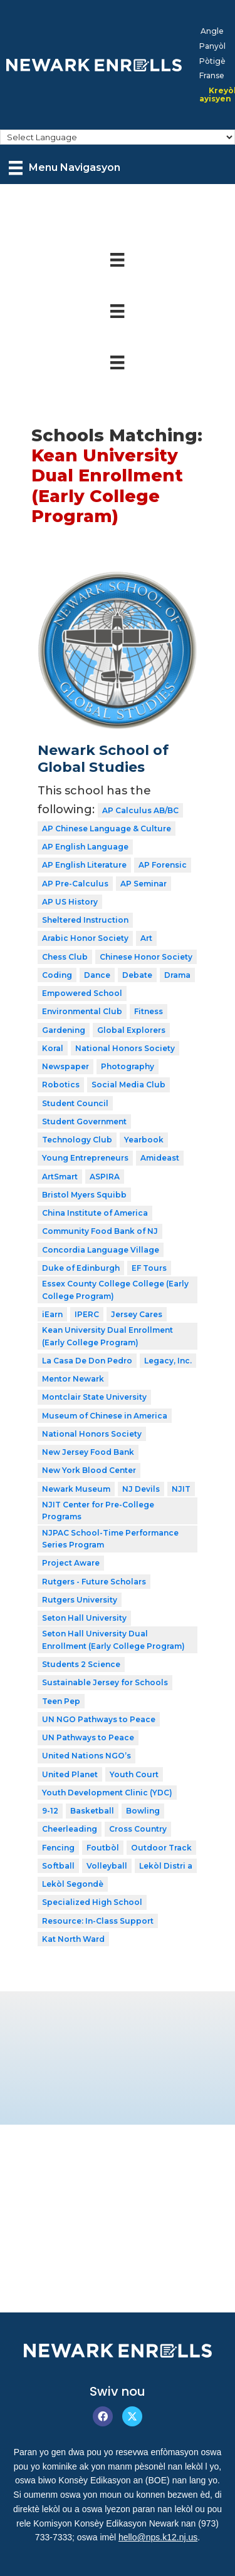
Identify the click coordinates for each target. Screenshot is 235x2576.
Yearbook (144, 1139)
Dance (97, 975)
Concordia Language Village (100, 1250)
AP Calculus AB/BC (140, 810)
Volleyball (106, 1865)
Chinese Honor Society (146, 957)
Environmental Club (82, 1011)
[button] (103, 2416)
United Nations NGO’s (86, 1755)
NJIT (181, 1489)
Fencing (58, 1847)
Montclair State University (94, 1397)
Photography (127, 1066)
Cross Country (138, 1829)
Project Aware (71, 1563)
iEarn (52, 1314)
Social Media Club (128, 1084)
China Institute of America (95, 1213)
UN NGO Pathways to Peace (98, 1719)
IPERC (87, 1314)
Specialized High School (92, 1902)
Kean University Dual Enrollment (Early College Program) (107, 1336)
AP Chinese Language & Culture (106, 828)
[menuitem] (212, 31)
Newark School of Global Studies (103, 758)
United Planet (70, 1774)
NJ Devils (141, 1489)
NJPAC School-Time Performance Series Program (110, 1539)
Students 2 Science (81, 1664)
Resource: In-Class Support (98, 1921)
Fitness (148, 1011)
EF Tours (149, 1268)
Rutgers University (79, 1599)
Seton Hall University (84, 1618)
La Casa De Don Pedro (87, 1360)
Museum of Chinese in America (104, 1415)
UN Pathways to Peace (88, 1737)
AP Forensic (162, 865)
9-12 (50, 1810)
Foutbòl (102, 1847)
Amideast (159, 1157)
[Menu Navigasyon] (64, 167)
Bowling (143, 1810)
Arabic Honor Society (85, 938)
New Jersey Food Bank (88, 1452)
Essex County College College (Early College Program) (115, 1290)
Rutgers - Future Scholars (94, 1581)
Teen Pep (61, 1701)
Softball (58, 1865)
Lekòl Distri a (165, 1865)
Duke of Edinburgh (81, 1268)
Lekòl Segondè (72, 1884)
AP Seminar (143, 883)
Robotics (61, 1084)
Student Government (84, 1121)
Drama (177, 975)
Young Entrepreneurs (85, 1157)
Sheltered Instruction (85, 920)
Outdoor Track (161, 1847)
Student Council (75, 1103)
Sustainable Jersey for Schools (105, 1682)
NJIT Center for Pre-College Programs (98, 1511)
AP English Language (85, 846)
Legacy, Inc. (168, 1360)
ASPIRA (105, 1176)
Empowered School (82, 993)
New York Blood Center (89, 1470)
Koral (52, 1048)
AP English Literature (84, 865)
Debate (137, 975)
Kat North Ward (73, 1939)
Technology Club (77, 1139)
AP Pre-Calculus (75, 883)
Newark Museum (76, 1489)
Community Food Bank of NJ (100, 1231)
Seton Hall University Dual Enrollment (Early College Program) (113, 1640)
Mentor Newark (73, 1378)
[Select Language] (117, 137)
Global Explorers (131, 1030)
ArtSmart (60, 1176)
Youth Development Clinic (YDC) (107, 1792)
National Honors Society (125, 1048)
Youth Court (134, 1774)
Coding (57, 975)
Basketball (92, 1810)
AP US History (70, 901)
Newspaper (65, 1066)
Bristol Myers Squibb (84, 1194)
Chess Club (65, 957)
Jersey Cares (136, 1314)
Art (146, 938)
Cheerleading (69, 1829)
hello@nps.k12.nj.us (157, 2537)
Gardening (63, 1030)
